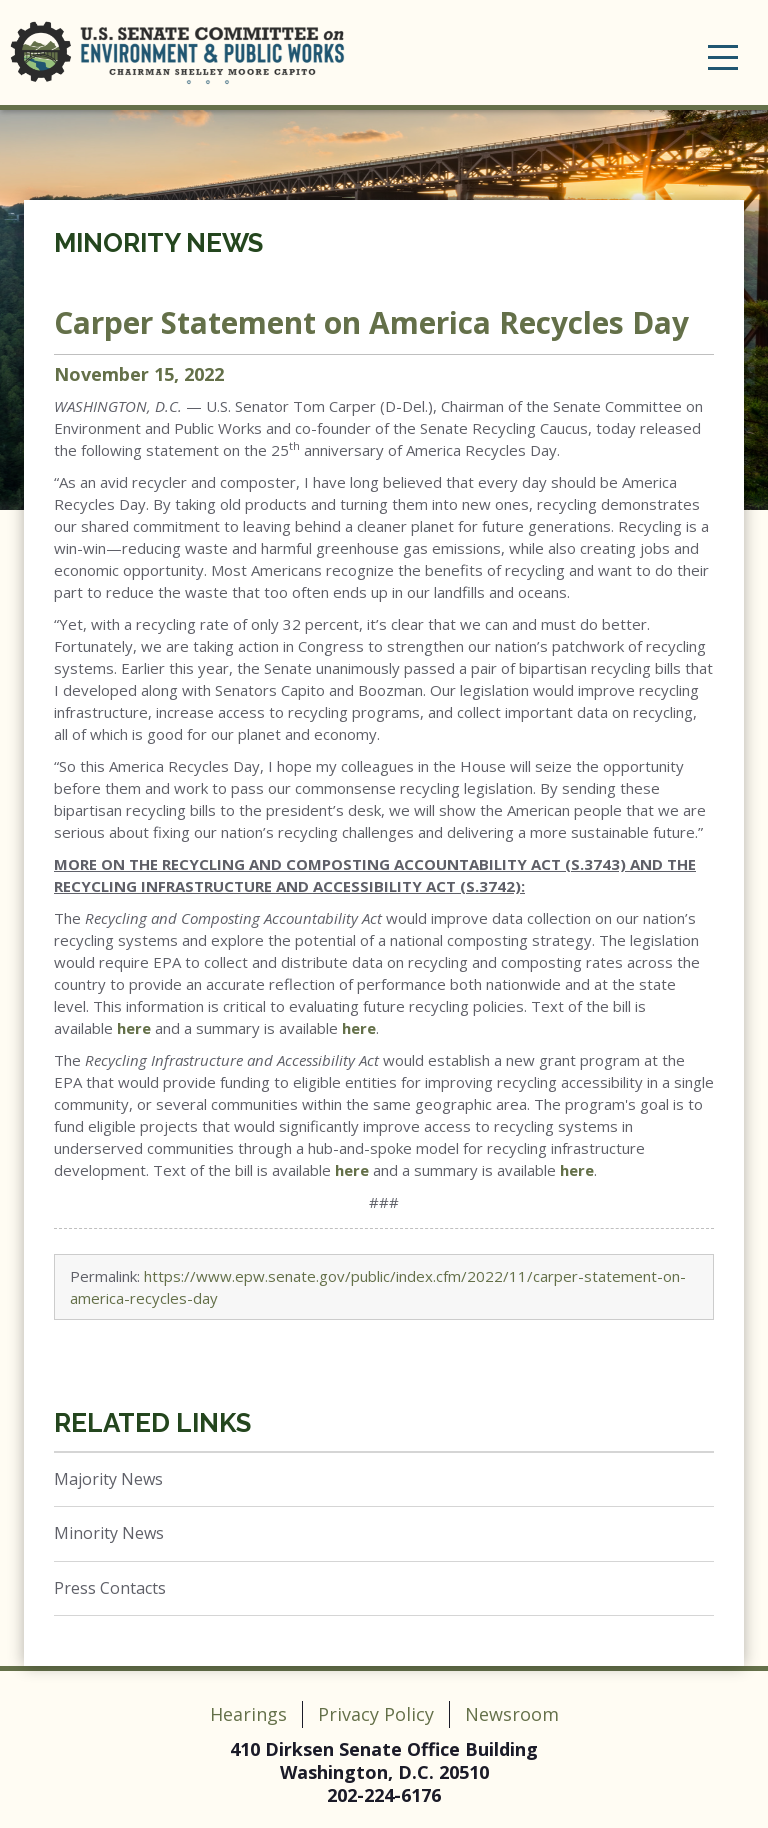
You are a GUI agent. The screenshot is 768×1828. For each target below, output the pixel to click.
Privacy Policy (376, 1714)
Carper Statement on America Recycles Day (371, 322)
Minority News (158, 243)
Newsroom (512, 1714)
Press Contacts (110, 1588)
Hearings (248, 1714)
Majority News (108, 1479)
